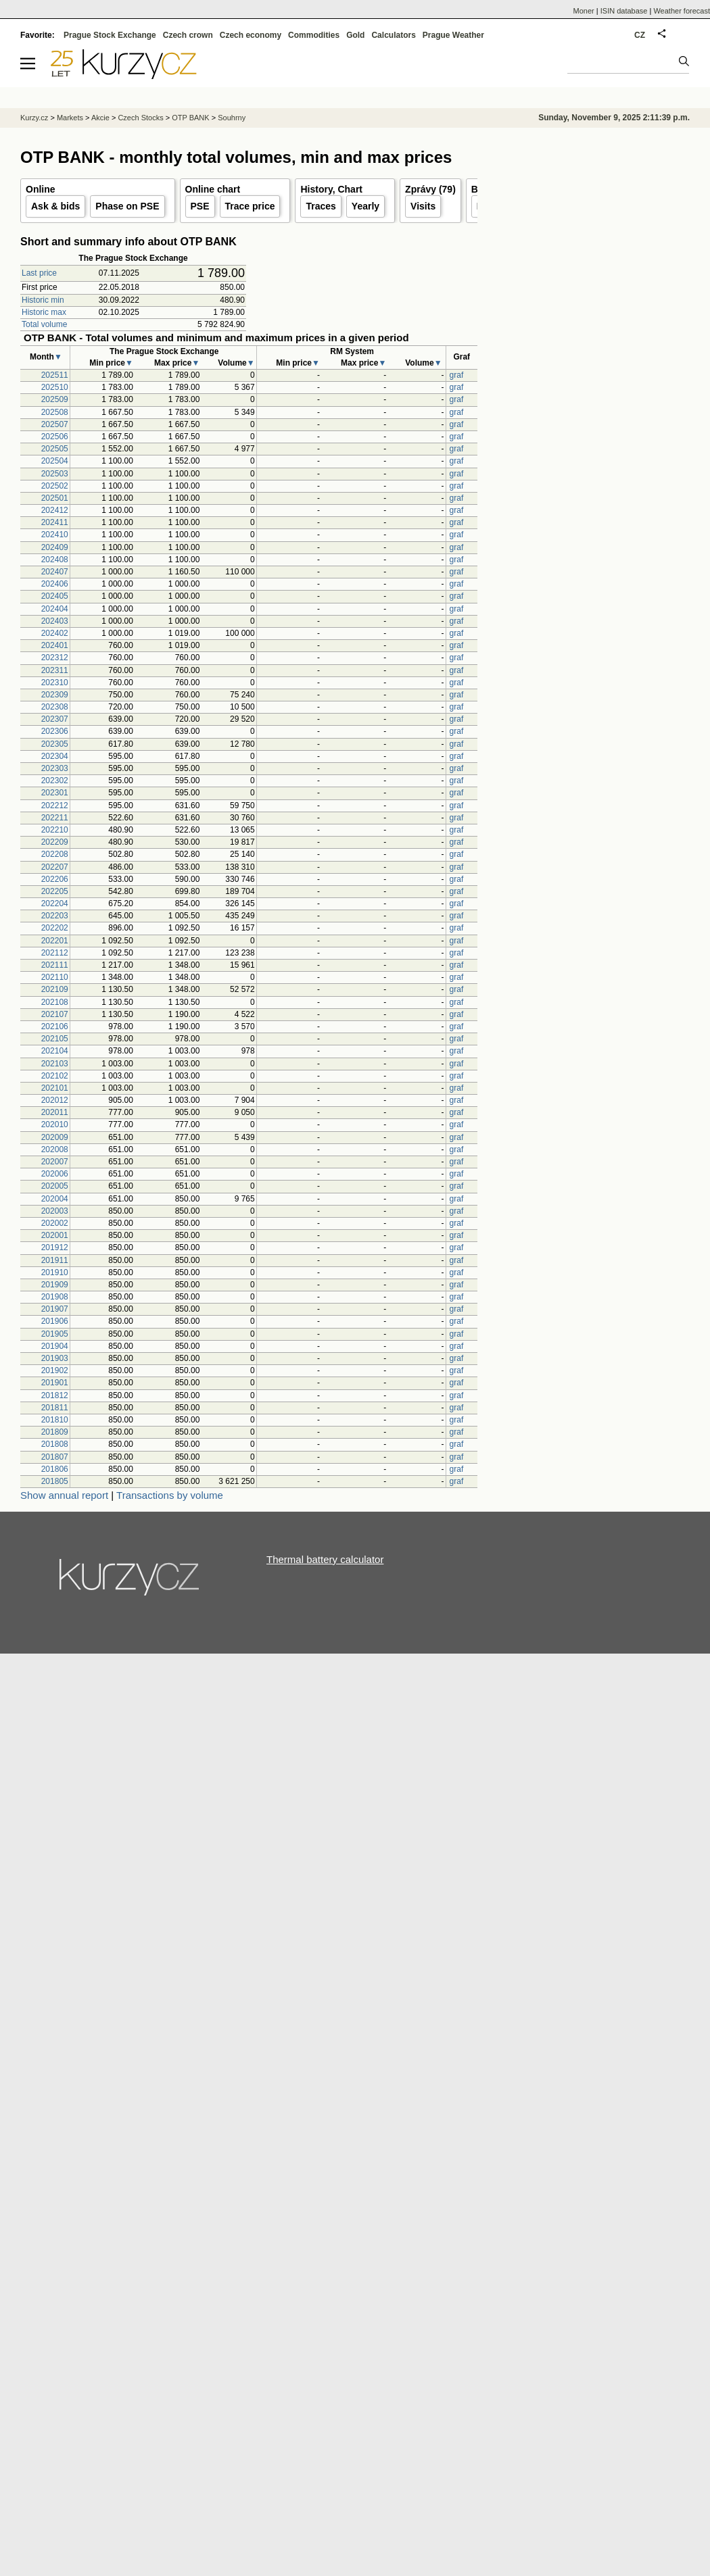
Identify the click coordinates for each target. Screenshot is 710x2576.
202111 (54, 965)
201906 (54, 1321)
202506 (54, 436)
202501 (54, 498)
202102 (54, 1076)
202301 (54, 792)
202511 (54, 375)
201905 (54, 1334)
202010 (54, 1124)
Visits (422, 206)
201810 (54, 1420)
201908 (54, 1297)
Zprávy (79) (430, 189)
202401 (54, 645)
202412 (54, 510)
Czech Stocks (140, 118)
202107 (54, 1014)
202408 (54, 559)
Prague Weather (453, 35)
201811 (54, 1407)
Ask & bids (55, 206)
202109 (54, 989)
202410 (54, 534)
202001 (54, 1235)
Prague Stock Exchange (110, 35)
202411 (54, 522)
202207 (54, 867)
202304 (54, 756)
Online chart (213, 189)
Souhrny (231, 118)
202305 (54, 744)
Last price (39, 273)
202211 (54, 817)
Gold (355, 35)
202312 (54, 657)
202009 (54, 1137)
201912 (54, 1247)
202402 (54, 633)
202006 (54, 1174)
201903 (54, 1358)
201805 (54, 1481)
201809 (54, 1432)
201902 (54, 1370)
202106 (54, 1026)
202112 (54, 953)
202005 (54, 1186)
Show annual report (64, 1495)
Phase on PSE (127, 206)
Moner (583, 11)
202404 (54, 609)
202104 (54, 1051)
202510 (54, 387)
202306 (54, 731)
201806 (54, 1469)
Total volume (44, 324)
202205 (54, 891)
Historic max (44, 312)
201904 (54, 1346)
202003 (54, 1211)
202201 (54, 940)
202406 (54, 584)
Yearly (365, 206)
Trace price (250, 206)
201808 (54, 1444)
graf (457, 375)
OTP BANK (190, 118)
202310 (54, 682)
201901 (54, 1382)
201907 (54, 1309)
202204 (54, 903)
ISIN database (624, 11)
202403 (54, 621)
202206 (54, 879)
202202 (54, 928)
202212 (54, 805)
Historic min (43, 300)
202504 (54, 461)
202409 (54, 547)
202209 (54, 842)
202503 (54, 473)
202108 (54, 1002)
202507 (54, 424)
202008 (54, 1149)
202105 (54, 1038)
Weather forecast (681, 11)
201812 (54, 1395)
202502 (54, 486)
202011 (54, 1112)
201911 (54, 1260)
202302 (54, 780)
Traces (320, 206)
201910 (54, 1272)
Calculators (393, 35)
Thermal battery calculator (324, 1559)
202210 (54, 830)
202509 (54, 399)
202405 (54, 596)
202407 (54, 571)
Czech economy (250, 35)
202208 (54, 854)
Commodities (313, 35)
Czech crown (188, 35)
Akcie (100, 118)
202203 (54, 915)
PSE (200, 206)
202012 (54, 1100)
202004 (54, 1199)
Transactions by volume (169, 1495)
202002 (54, 1223)
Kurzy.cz (34, 118)
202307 (54, 719)
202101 (54, 1088)
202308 (54, 707)
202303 (54, 768)
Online (40, 189)
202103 (54, 1063)
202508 (54, 412)
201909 (54, 1284)
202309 (54, 694)
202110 (54, 977)
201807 (54, 1457)
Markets (70, 118)
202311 (54, 670)
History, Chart (331, 189)
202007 (54, 1161)
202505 (54, 448)
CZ (639, 35)
